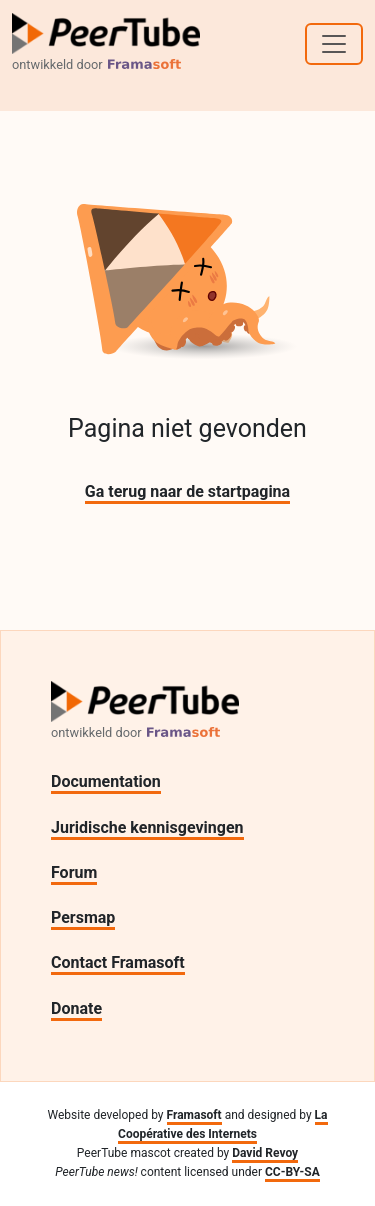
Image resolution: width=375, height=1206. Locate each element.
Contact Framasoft (118, 962)
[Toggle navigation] (334, 44)
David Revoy (265, 1153)
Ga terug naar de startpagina (187, 491)
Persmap (83, 917)
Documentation (106, 781)
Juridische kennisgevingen (147, 827)
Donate (76, 1008)
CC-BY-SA (292, 1172)
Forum (74, 872)
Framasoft (194, 1115)
